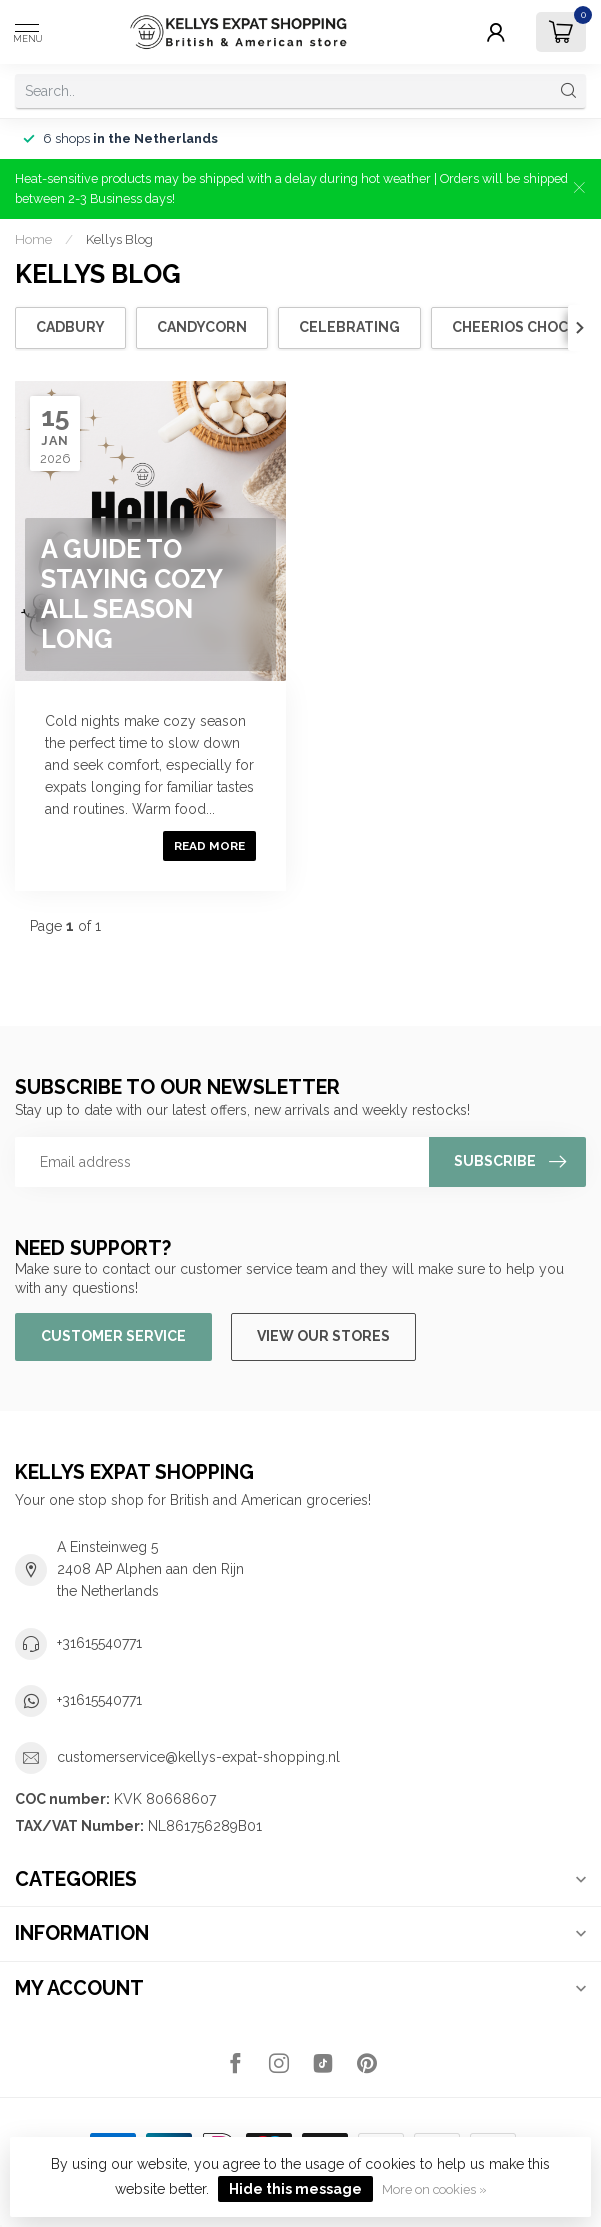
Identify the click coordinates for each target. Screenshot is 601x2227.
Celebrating (349, 327)
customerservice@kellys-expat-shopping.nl (198, 1757)
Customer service (113, 1336)
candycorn (202, 327)
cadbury (70, 327)
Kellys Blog (119, 239)
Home (33, 239)
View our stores (323, 1336)
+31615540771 (99, 1643)
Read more (209, 846)
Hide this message (295, 2189)
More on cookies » (434, 2189)
